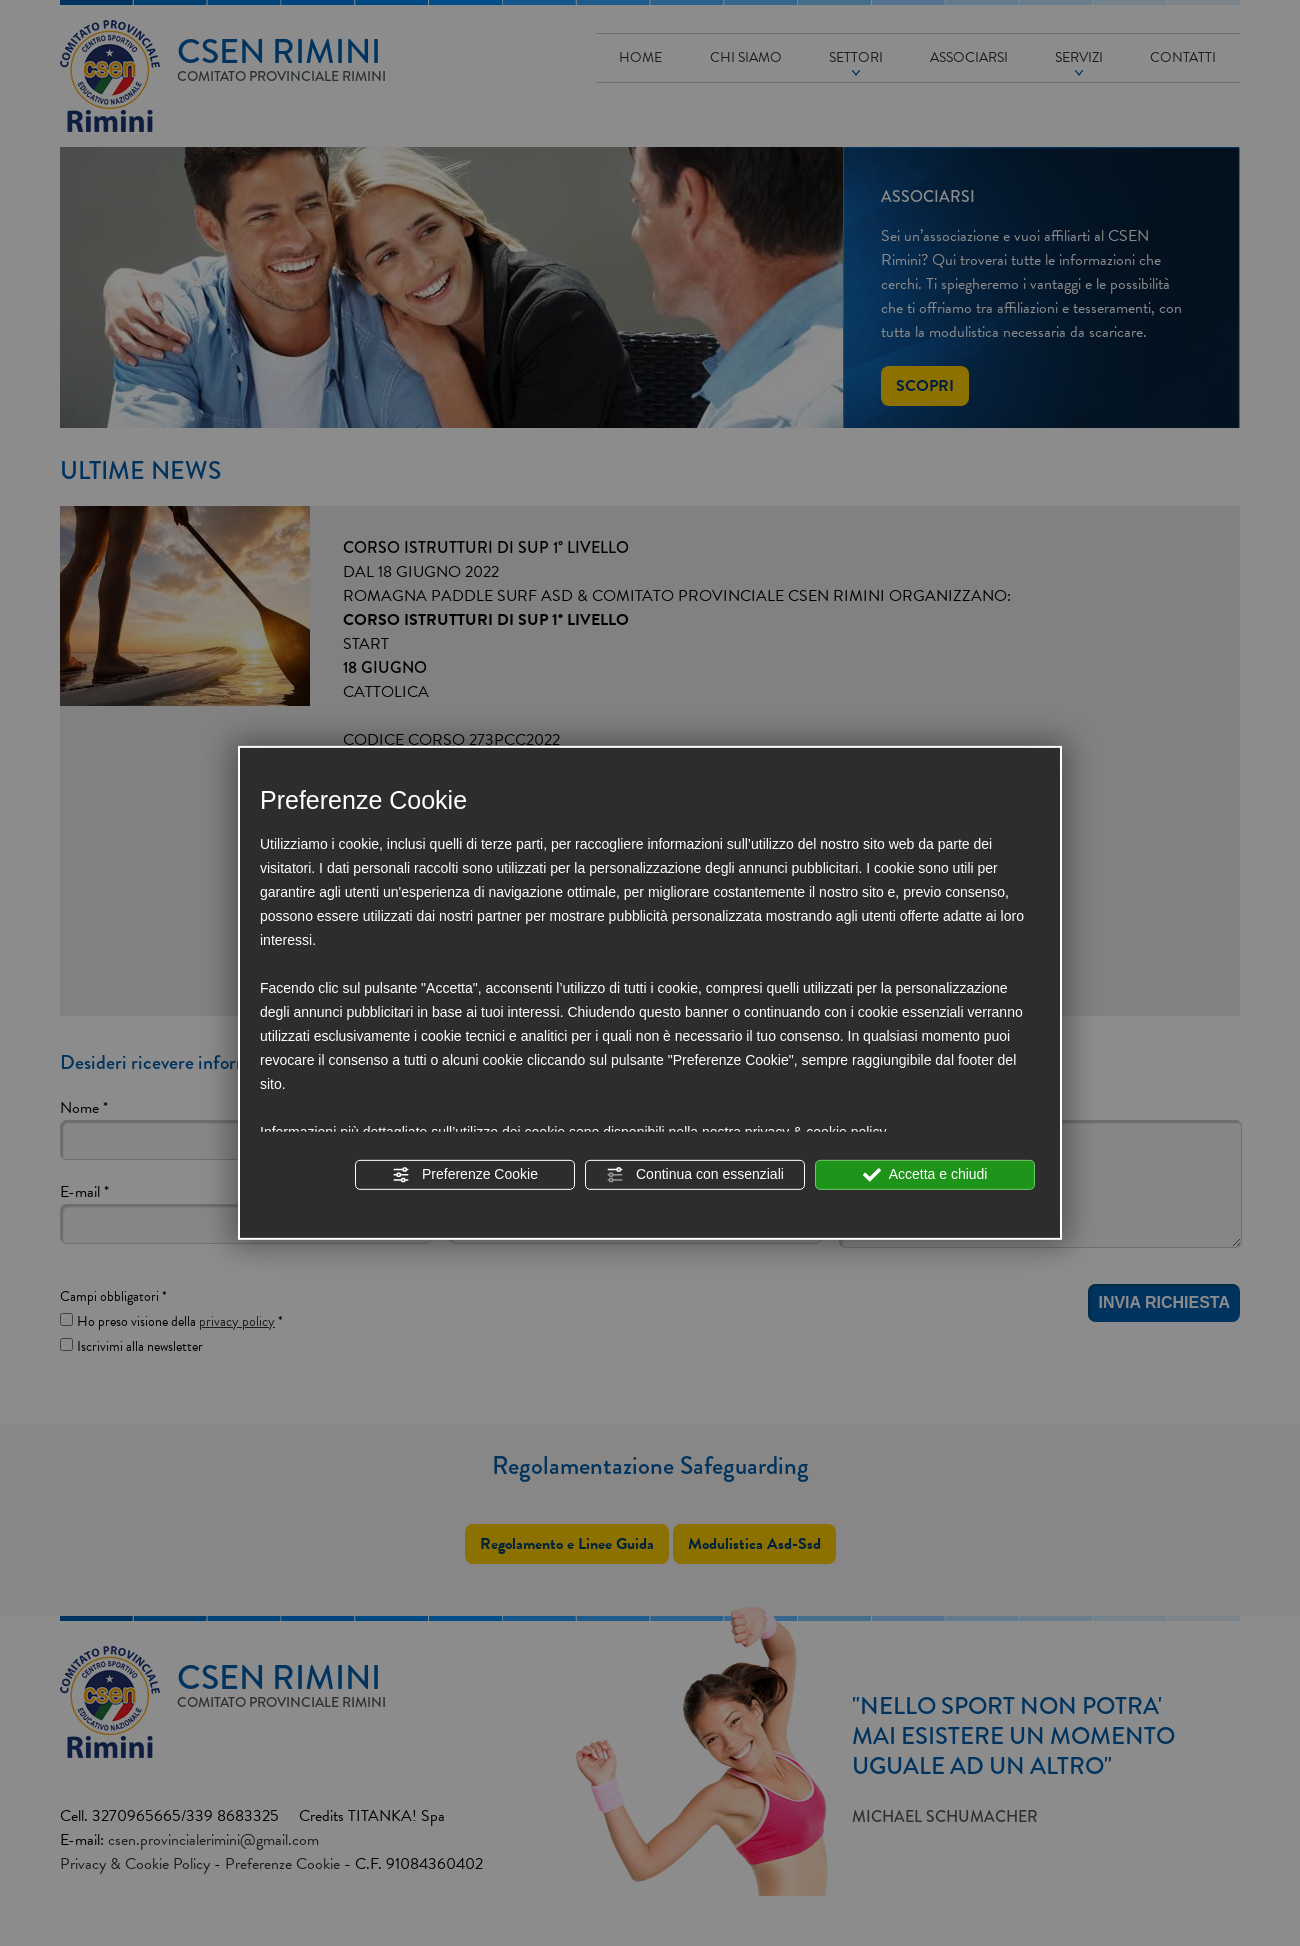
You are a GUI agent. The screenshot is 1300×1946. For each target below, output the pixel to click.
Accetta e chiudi (925, 1175)
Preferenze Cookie (465, 1175)
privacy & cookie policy (816, 1132)
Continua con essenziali (695, 1175)
